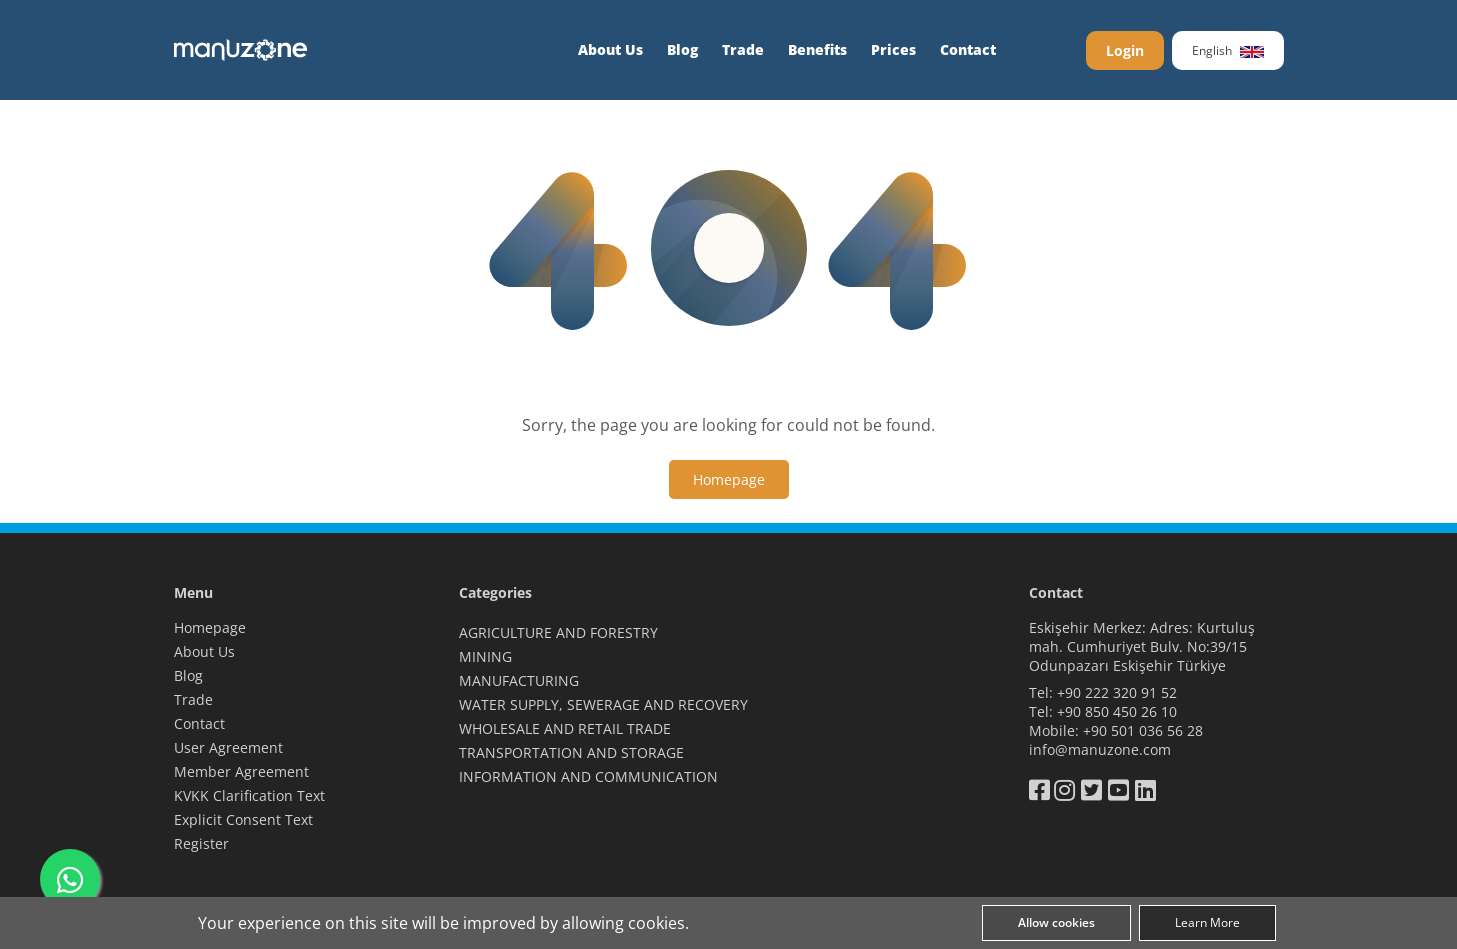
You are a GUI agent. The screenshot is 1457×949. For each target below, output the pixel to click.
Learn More (1207, 922)
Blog (682, 49)
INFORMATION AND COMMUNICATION (588, 776)
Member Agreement (241, 771)
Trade (743, 49)
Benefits (817, 49)
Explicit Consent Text (243, 819)
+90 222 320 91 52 (1117, 692)
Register (201, 843)
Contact (968, 49)
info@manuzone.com (1100, 749)
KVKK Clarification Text (249, 795)
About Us (610, 49)
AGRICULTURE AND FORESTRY (558, 632)
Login (1125, 50)
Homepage (210, 627)
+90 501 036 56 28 (1143, 730)
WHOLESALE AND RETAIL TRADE (565, 728)
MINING (485, 656)
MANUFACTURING (519, 680)
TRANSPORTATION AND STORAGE (571, 752)
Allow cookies (1056, 922)
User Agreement (228, 747)
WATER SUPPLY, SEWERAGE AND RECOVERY (603, 704)
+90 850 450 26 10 (1117, 711)
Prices (893, 49)
